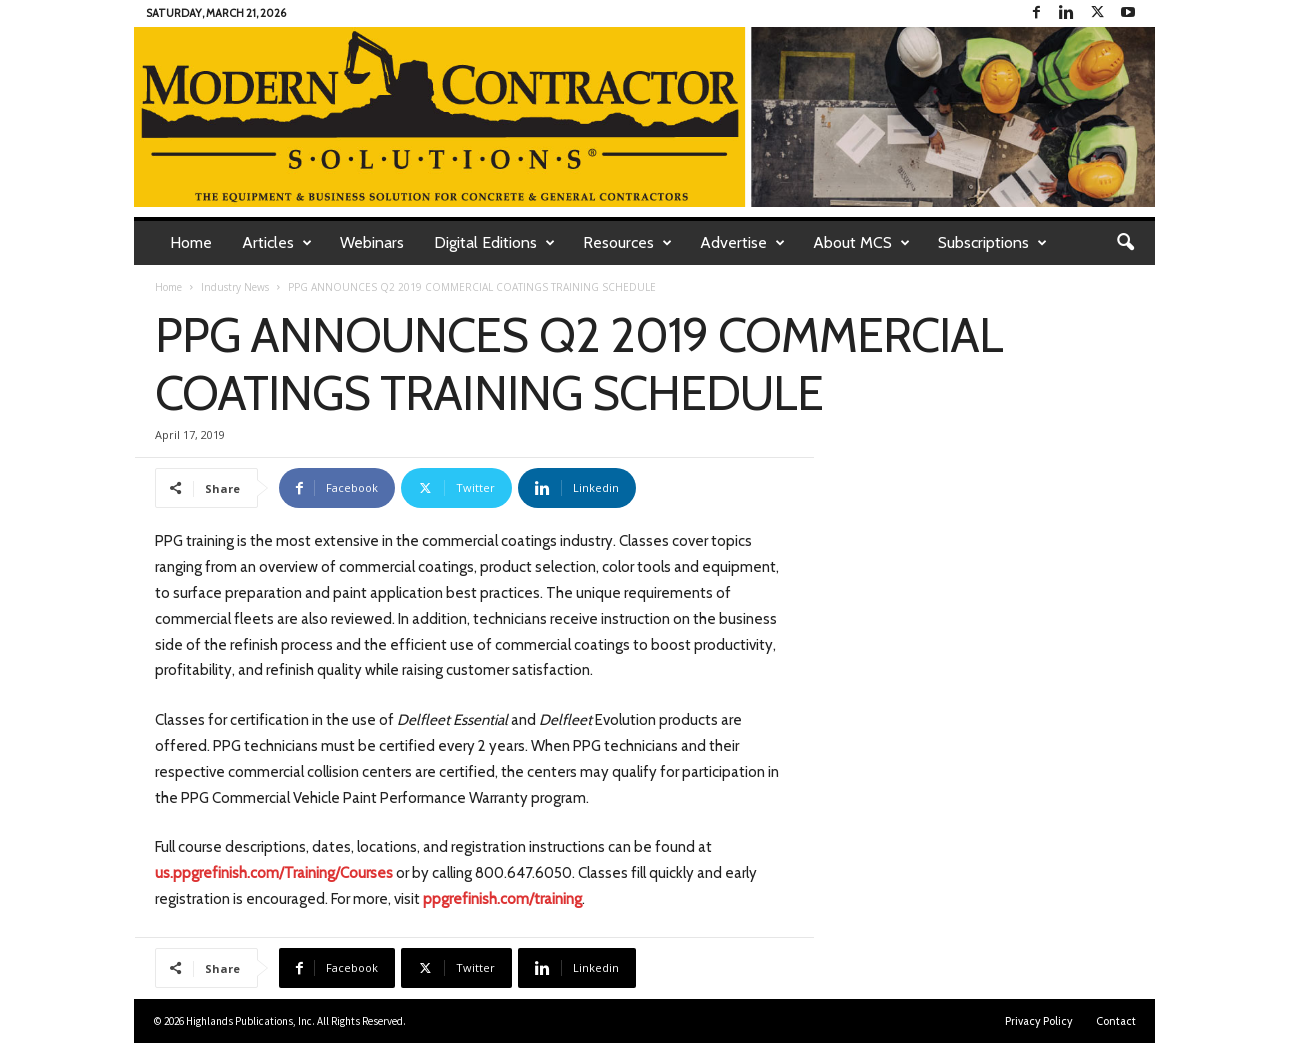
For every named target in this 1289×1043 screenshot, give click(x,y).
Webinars (372, 242)
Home (191, 242)
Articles (277, 243)
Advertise (742, 243)
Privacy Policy (1039, 1021)
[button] (1125, 243)
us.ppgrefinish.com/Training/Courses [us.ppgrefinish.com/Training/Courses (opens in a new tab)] (274, 873)
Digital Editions (494, 243)
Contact (1116, 1021)
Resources (627, 243)
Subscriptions (992, 243)
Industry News (235, 287)
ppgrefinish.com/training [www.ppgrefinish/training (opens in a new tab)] (502, 899)
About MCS (861, 243)
